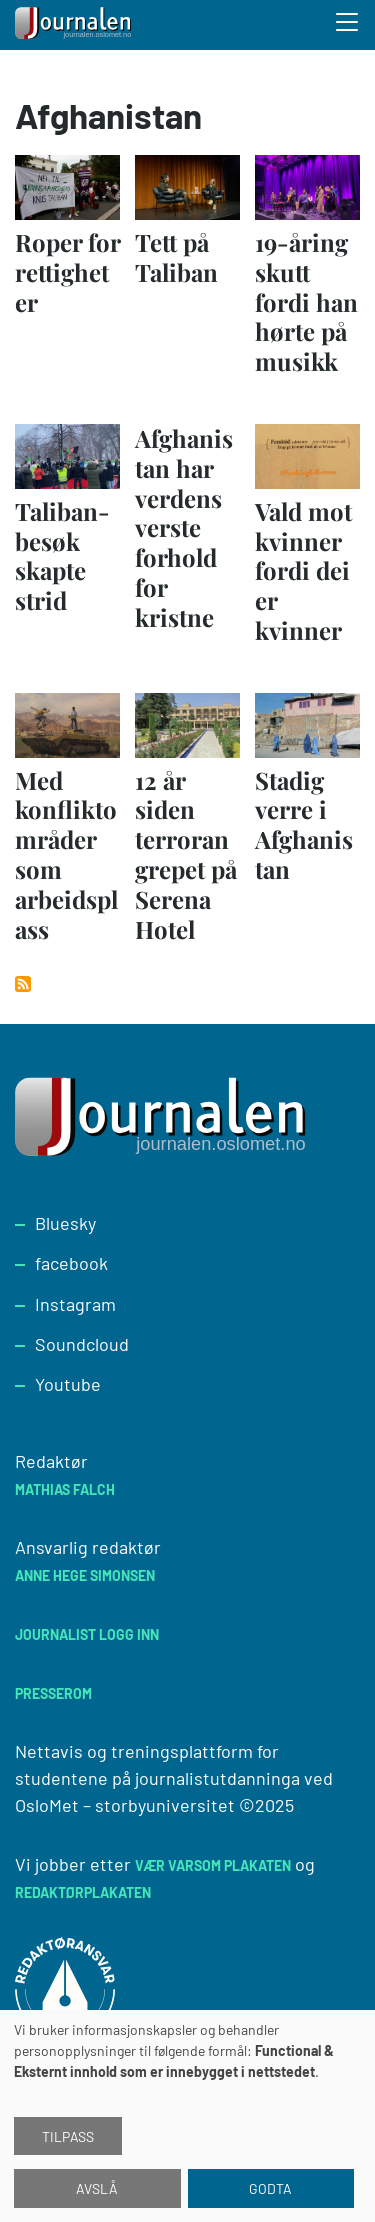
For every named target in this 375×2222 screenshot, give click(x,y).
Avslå (97, 2188)
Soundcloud (82, 1344)
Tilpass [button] (68, 2136)
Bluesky (65, 1223)
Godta (270, 2188)
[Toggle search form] (348, 25)
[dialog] (187, 2116)
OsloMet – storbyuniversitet (125, 1805)
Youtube (68, 1384)
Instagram (75, 1304)
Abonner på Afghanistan (23, 984)
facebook (71, 1263)
